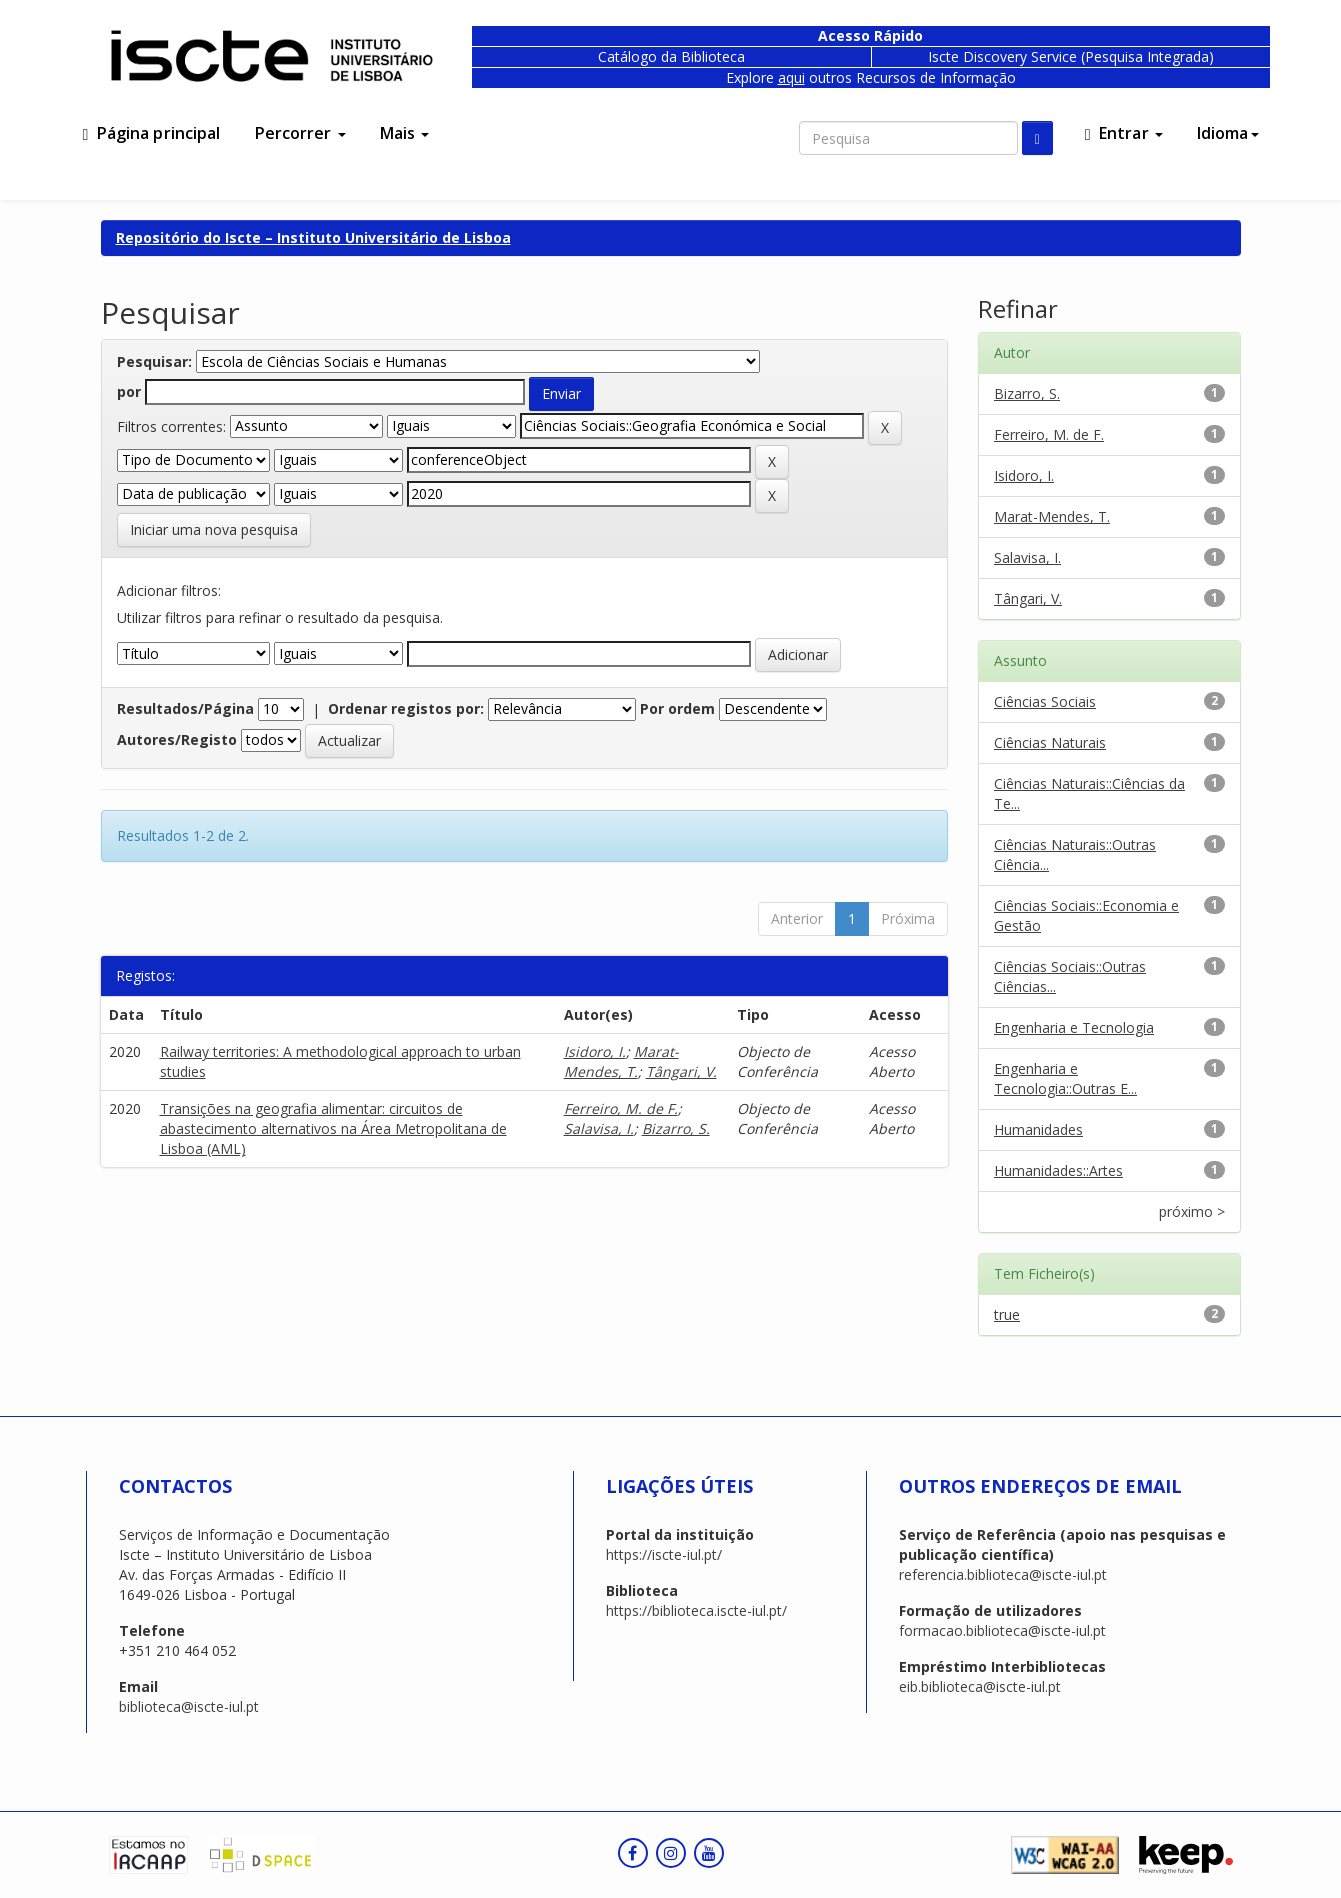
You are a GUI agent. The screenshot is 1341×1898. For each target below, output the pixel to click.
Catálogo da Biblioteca (671, 56)
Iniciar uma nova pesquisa (214, 529)
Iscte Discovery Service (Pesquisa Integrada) (1071, 56)
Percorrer (300, 133)
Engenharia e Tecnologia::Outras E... (1065, 1078)
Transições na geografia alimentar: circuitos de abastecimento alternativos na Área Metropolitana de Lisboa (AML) (333, 1128)
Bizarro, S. (676, 1128)
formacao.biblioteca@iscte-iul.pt (1002, 1630)
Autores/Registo (177, 739)
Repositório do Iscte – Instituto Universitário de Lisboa (313, 237)
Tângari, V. (681, 1071)
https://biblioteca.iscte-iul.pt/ (696, 1610)
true (1007, 1314)
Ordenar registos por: (406, 708)
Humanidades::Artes (1058, 1170)
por (129, 391)
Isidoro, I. (595, 1051)
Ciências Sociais (1045, 701)
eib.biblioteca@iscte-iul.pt (980, 1686)
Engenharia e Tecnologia (1074, 1027)
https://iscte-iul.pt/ (664, 1554)
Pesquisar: (154, 361)
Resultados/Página (185, 708)
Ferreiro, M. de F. (621, 1108)
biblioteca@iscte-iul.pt (189, 1706)
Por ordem (677, 708)
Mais (405, 133)
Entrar (1124, 133)
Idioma (1228, 133)
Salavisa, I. (599, 1128)
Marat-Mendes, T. (621, 1061)
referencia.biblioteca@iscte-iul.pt (1003, 1574)
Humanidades (1038, 1129)
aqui (791, 77)
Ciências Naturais (1050, 742)
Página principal (152, 133)
